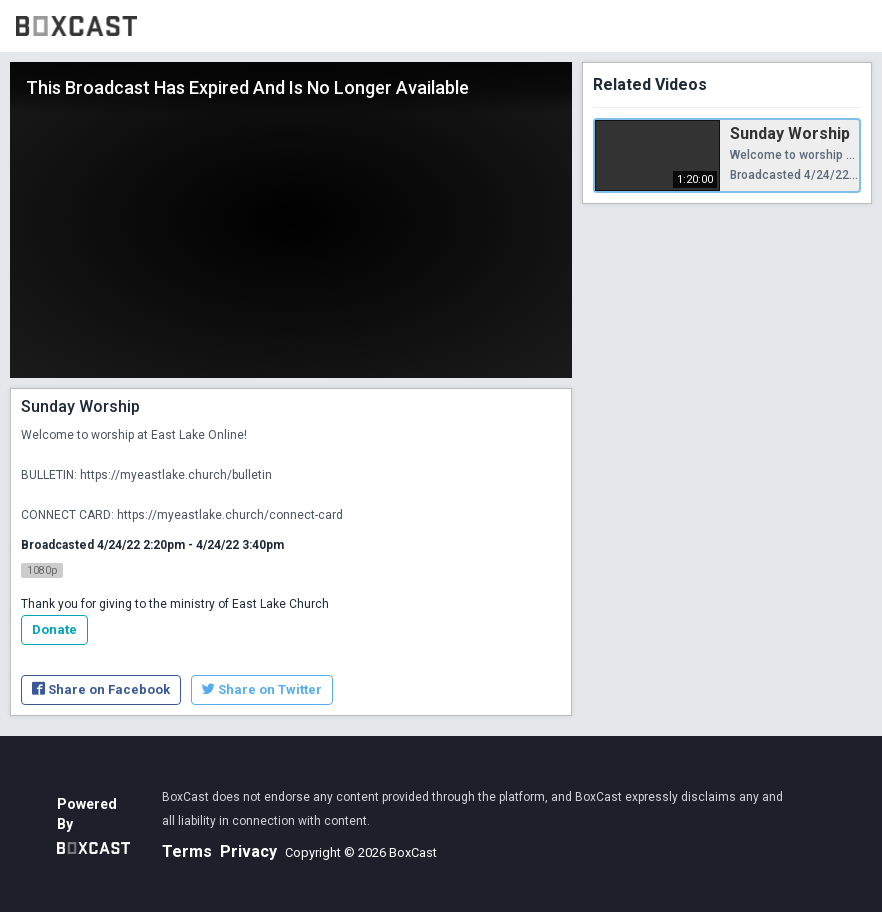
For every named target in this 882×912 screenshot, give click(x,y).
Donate (54, 629)
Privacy (248, 851)
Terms (187, 851)
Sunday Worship (790, 133)
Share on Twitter (262, 689)
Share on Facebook (101, 689)
